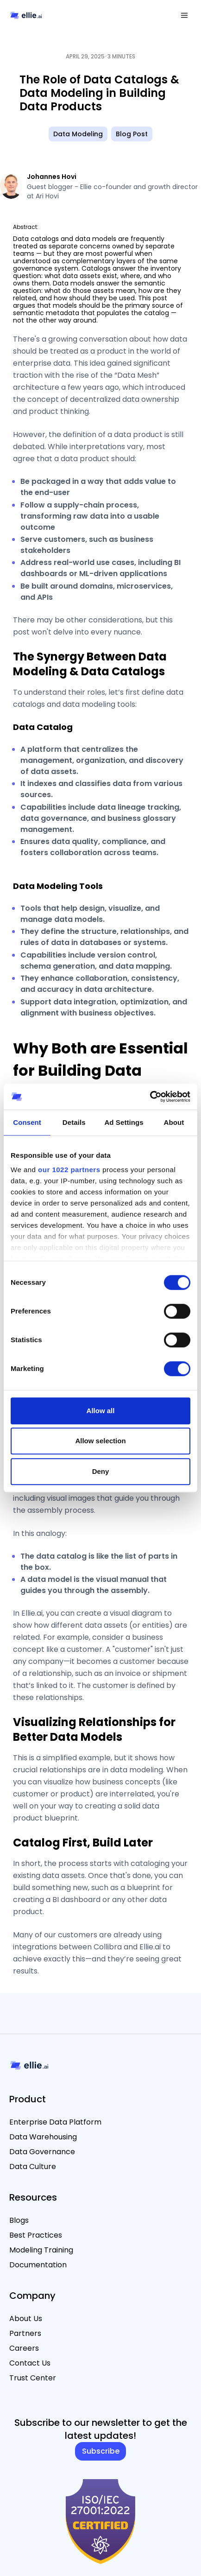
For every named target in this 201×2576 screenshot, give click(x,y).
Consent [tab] (27, 1122)
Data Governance (42, 2151)
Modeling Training (41, 2250)
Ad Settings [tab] (123, 1122)
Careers (24, 2348)
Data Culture (32, 2166)
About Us (25, 2318)
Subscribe (100, 2451)
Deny (100, 1471)
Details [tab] (74, 1122)
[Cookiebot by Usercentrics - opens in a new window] (149, 1097)
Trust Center (32, 2378)
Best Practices (35, 2235)
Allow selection (100, 1441)
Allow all (101, 1411)
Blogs (19, 2220)
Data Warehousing (43, 2137)
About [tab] (173, 1122)
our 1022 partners (69, 1170)
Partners (25, 2333)
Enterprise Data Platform (55, 2122)
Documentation (38, 2264)
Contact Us (29, 2363)
